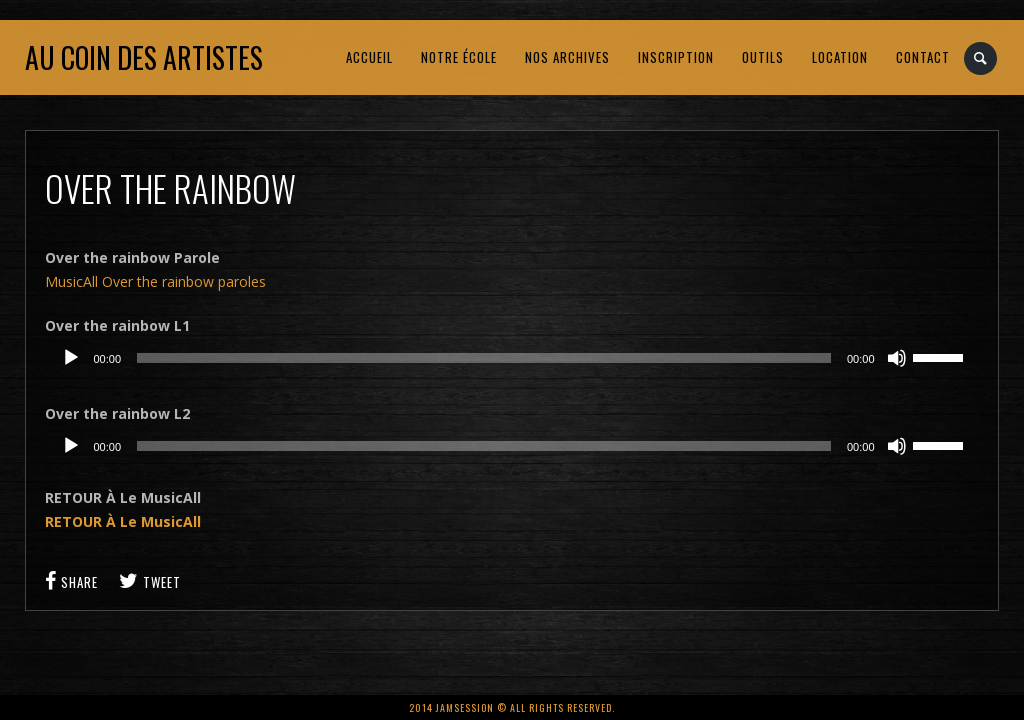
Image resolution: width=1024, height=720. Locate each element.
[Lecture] (71, 358)
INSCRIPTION (676, 57)
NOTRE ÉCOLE (459, 57)
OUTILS (763, 57)
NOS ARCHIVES (567, 57)
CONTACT (923, 57)
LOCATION (840, 57)
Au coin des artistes (144, 57)
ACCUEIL (369, 57)
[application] (511, 358)
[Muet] (897, 358)
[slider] (484, 358)
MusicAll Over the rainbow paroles (155, 281)
